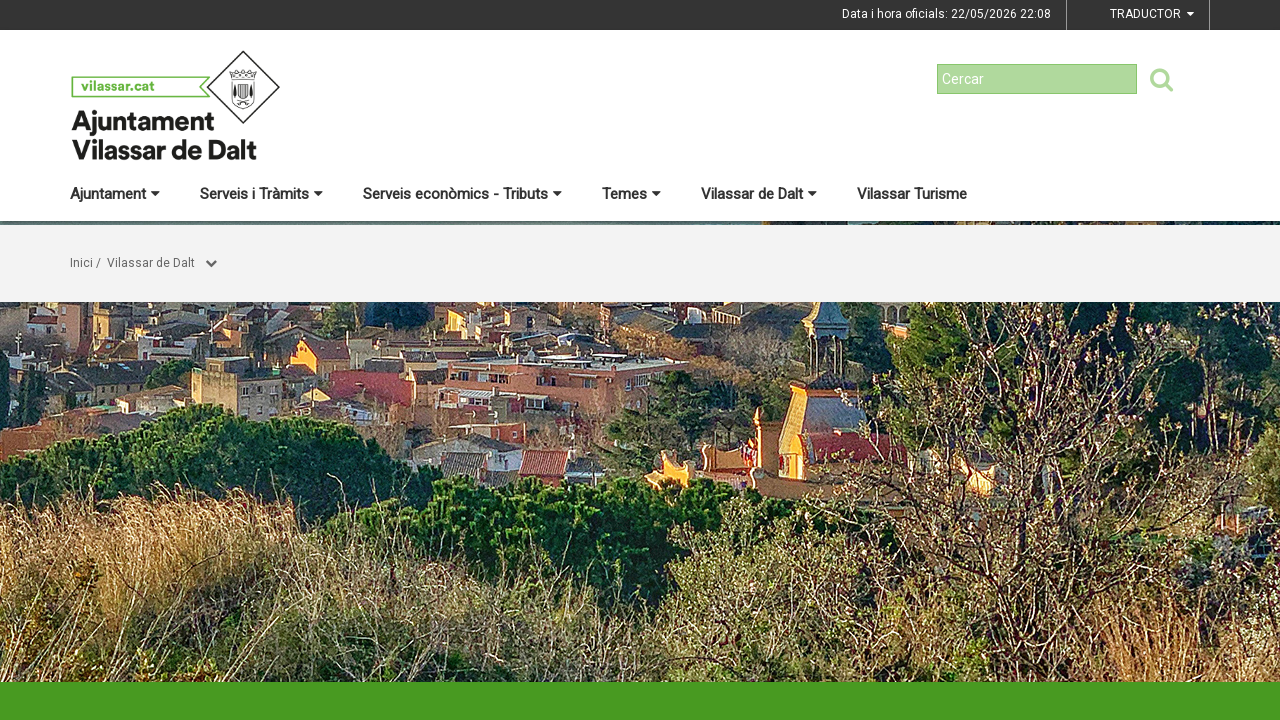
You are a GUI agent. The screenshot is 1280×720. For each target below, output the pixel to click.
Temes (631, 194)
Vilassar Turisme (912, 194)
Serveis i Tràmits (261, 194)
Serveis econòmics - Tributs (462, 194)
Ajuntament (115, 194)
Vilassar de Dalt (759, 194)
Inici (81, 263)
